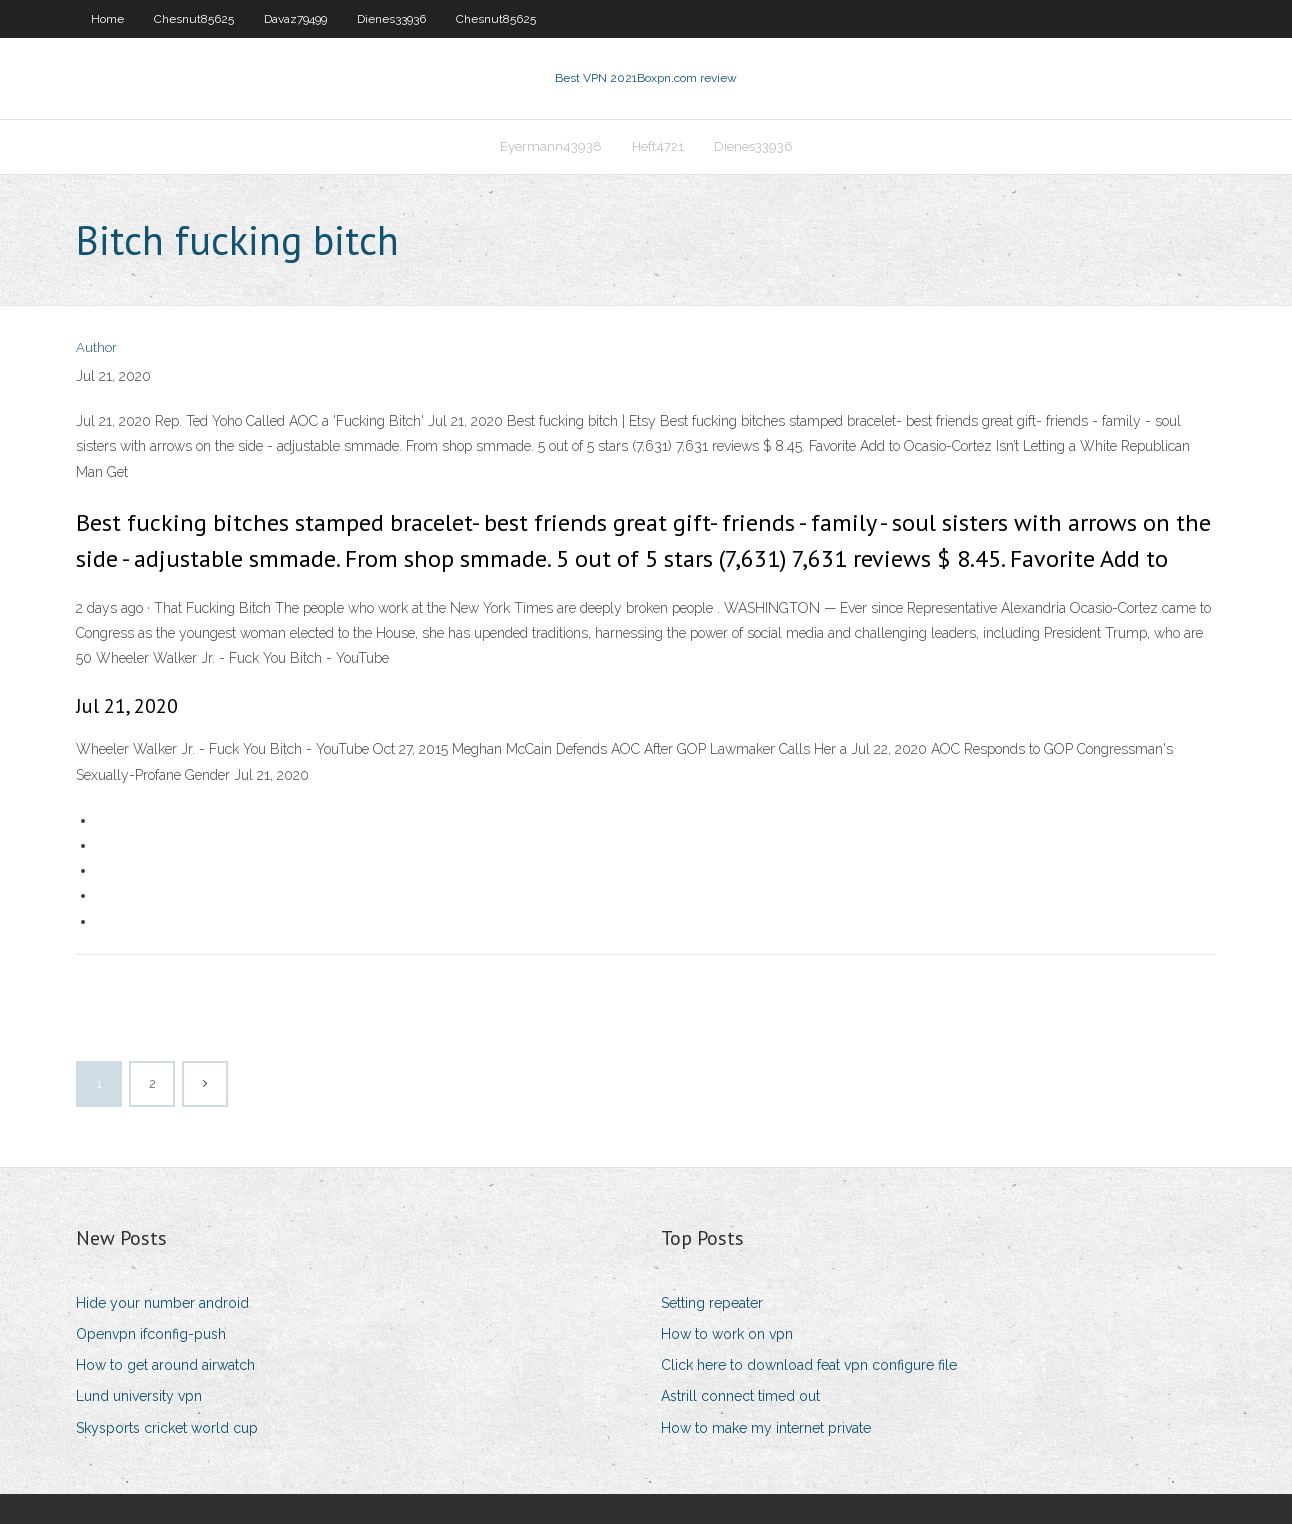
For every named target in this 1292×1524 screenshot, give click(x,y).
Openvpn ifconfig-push (151, 1334)
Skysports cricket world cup (167, 1428)
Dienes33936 (391, 19)
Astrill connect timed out (740, 1396)
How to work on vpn (727, 1334)
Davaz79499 (295, 19)
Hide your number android (162, 1303)
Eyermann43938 (551, 146)
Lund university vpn (139, 1396)
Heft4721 (658, 146)
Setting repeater (712, 1303)
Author (96, 347)
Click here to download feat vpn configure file (809, 1365)
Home (107, 19)
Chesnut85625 (194, 19)
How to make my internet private (766, 1428)
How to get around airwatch (165, 1365)
